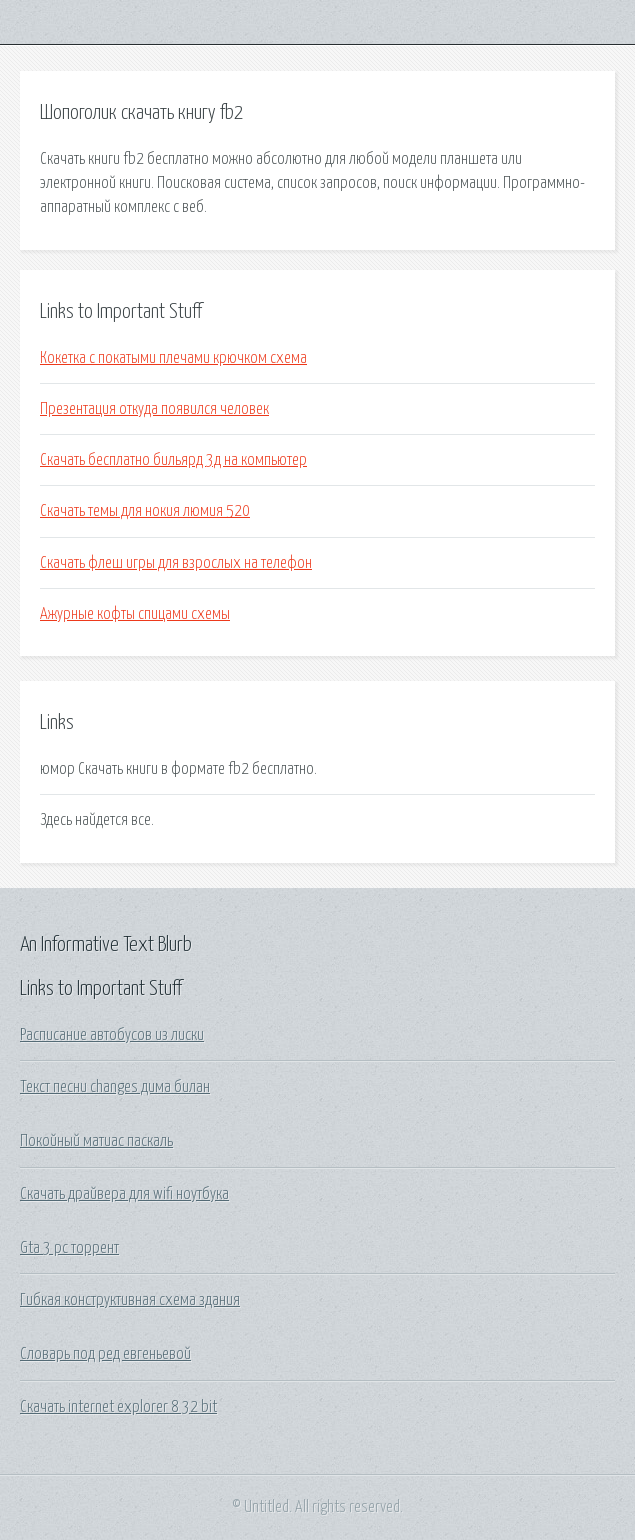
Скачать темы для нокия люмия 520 (145, 511)
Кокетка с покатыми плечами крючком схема (173, 358)
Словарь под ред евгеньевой (105, 1354)
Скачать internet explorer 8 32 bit (118, 1407)
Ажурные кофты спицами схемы (135, 614)
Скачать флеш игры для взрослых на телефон (176, 563)
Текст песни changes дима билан (115, 1087)
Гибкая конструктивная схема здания (130, 1300)
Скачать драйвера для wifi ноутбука (124, 1194)
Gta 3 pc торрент (69, 1248)
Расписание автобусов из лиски (112, 1035)
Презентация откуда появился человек (154, 409)
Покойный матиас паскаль (96, 1141)
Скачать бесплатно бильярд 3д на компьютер (173, 460)
